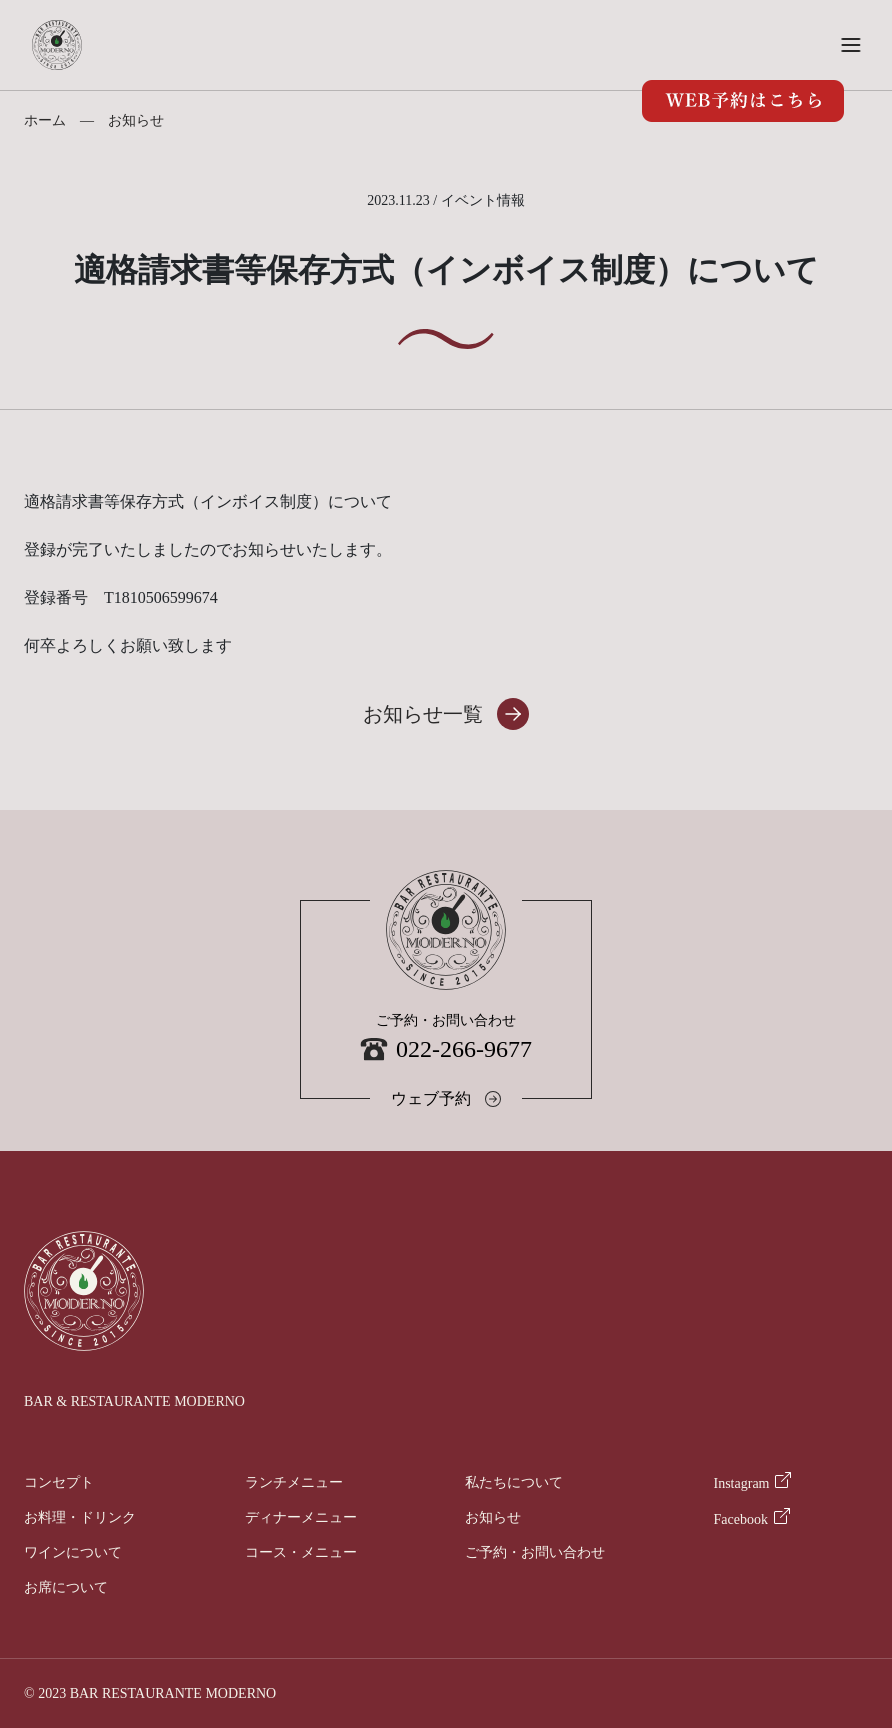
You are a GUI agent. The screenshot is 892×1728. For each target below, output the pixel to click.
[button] (851, 45)
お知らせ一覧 (423, 714)
